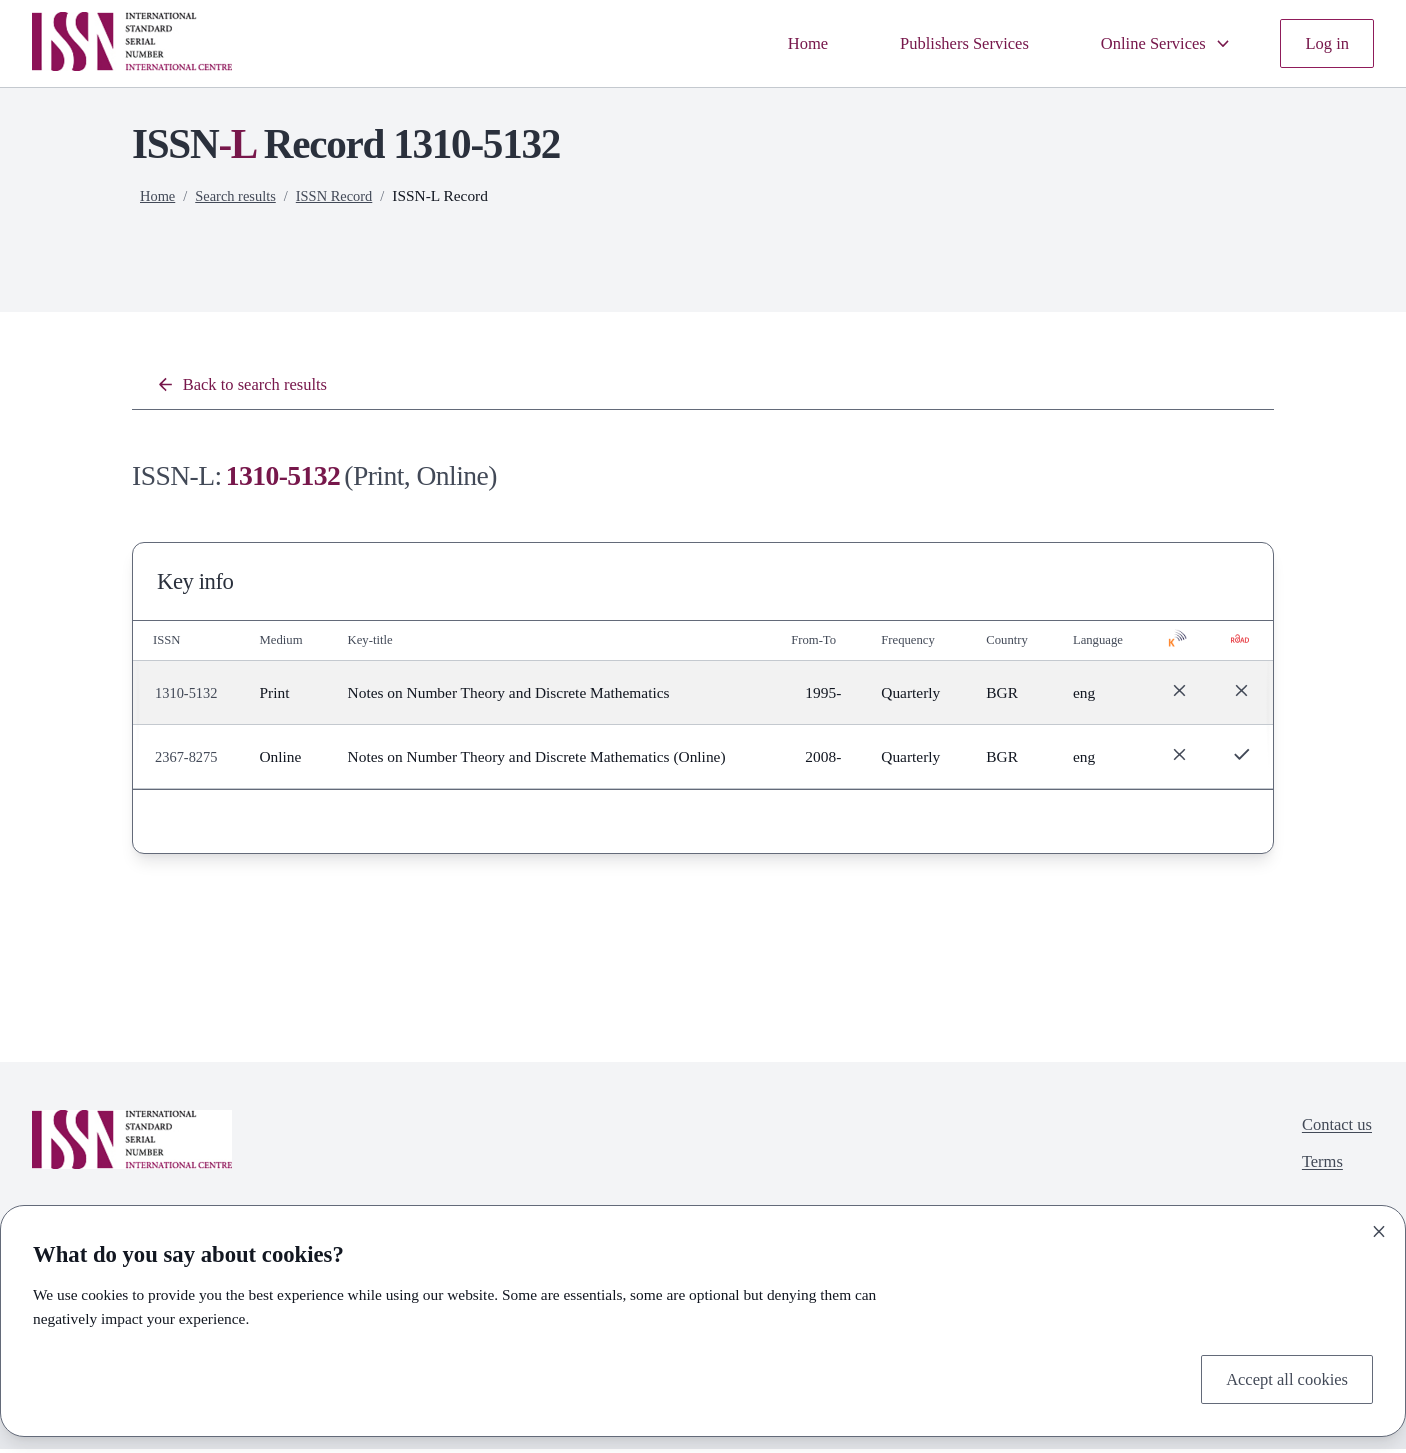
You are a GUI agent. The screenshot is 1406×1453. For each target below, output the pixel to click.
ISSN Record (345, 195)
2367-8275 (188, 760)
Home (769, 43)
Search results (241, 195)
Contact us (1332, 1131)
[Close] (1379, 1227)
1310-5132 (188, 696)
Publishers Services (937, 43)
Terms (1316, 1172)
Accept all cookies (1279, 1377)
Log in (1324, 43)
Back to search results (251, 386)
